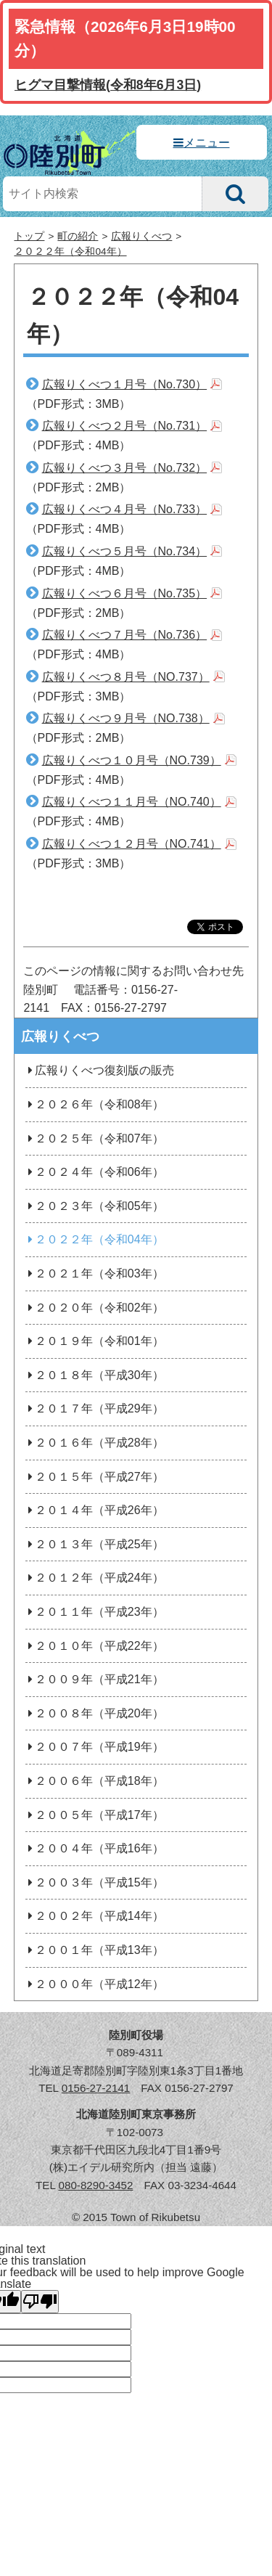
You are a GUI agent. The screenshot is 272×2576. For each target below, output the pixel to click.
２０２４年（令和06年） (94, 1172)
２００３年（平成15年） (94, 1882)
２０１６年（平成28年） (94, 1442)
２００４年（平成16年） (94, 1848)
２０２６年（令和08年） (94, 1104)
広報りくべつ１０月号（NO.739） (131, 760)
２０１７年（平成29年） (94, 1408)
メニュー (207, 142)
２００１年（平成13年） (94, 1950)
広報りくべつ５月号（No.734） (124, 551)
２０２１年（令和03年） (94, 1273)
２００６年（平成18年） (94, 1781)
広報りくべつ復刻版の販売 (99, 1070)
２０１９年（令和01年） (94, 1341)
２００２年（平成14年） (94, 1916)
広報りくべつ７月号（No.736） (124, 635)
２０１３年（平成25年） (94, 1544)
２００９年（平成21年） (94, 1679)
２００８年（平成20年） (94, 1713)
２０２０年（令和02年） (94, 1307)
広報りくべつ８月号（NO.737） (126, 677)
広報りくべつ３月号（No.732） (124, 468)
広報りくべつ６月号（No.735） (124, 593)
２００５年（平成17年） (94, 1815)
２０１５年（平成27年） (94, 1477)
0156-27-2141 (96, 2088)
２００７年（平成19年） (94, 1747)
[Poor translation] (40, 2301)
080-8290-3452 (95, 2185)
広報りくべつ (141, 236)
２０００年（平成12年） (94, 1984)
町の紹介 (77, 236)
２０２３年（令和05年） (94, 1206)
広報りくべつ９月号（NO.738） (126, 718)
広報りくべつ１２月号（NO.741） (131, 844)
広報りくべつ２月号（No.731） (124, 426)
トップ (29, 236)
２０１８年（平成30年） (94, 1375)
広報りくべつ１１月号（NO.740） (131, 802)
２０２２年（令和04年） (70, 251)
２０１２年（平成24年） (94, 1577)
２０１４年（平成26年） (94, 1510)
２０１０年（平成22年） (94, 1646)
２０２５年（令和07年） (94, 1138)
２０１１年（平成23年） (94, 1612)
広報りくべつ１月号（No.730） (124, 384)
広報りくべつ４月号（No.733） (124, 509)
